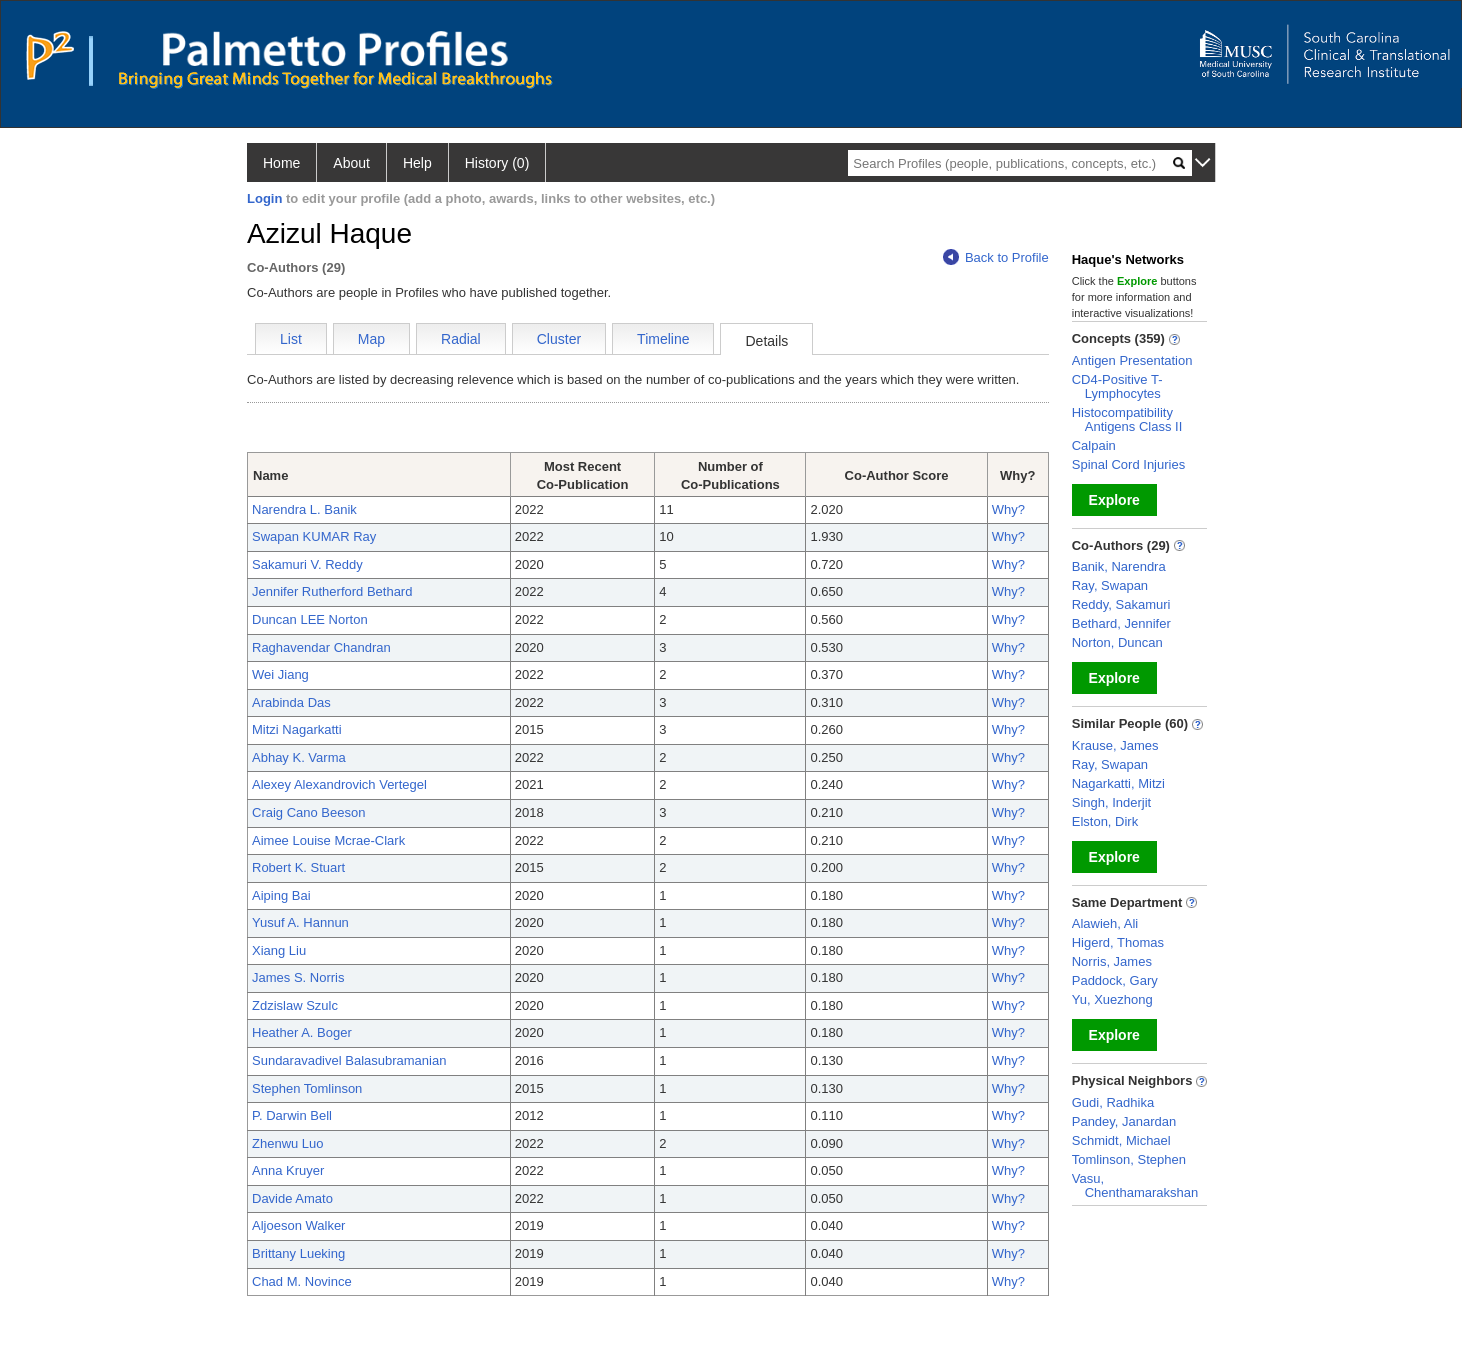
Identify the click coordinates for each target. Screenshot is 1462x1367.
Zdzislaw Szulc (295, 1005)
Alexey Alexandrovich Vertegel (339, 784)
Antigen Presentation (1132, 360)
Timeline (663, 339)
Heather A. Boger (302, 1032)
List (291, 339)
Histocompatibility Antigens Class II (1127, 419)
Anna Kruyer (288, 1170)
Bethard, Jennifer (1121, 623)
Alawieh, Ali (1105, 923)
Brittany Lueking (298, 1253)
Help (417, 163)
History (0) (497, 163)
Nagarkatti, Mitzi (1118, 783)
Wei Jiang (280, 674)
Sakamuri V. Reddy (307, 564)
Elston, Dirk (1105, 821)
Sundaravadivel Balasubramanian (349, 1060)
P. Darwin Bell (292, 1115)
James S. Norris (298, 977)
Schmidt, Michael (1121, 1140)
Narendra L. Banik (304, 509)
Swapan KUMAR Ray (314, 536)
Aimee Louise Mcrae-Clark (328, 840)
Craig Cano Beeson (308, 812)
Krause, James (1115, 745)
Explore (1114, 500)
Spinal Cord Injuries (1128, 464)
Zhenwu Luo (288, 1143)
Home (281, 163)
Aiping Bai (281, 895)
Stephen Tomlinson (307, 1088)
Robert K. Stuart (298, 867)
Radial (461, 339)
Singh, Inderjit (1112, 802)
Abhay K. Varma (299, 757)
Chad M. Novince (302, 1281)
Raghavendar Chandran (321, 647)
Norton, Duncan (1117, 642)
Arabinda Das (291, 702)
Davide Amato (292, 1198)
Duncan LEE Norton (310, 619)
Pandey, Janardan (1124, 1121)
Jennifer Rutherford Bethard (332, 591)
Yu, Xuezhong (1112, 999)
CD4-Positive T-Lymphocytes (1117, 386)
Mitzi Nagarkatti (297, 729)
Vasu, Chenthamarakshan (1135, 1185)
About (351, 163)
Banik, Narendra (1119, 566)
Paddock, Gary (1115, 980)
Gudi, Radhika (1113, 1102)
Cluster (559, 339)
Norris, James (1112, 961)
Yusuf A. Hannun (300, 922)
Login (264, 198)
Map (371, 339)
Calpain (1094, 445)
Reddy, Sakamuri (1121, 604)
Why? (1008, 509)
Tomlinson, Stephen (1129, 1159)
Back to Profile (996, 257)
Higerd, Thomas (1118, 942)
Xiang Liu (279, 950)
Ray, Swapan (1110, 585)
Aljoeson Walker (298, 1225)
